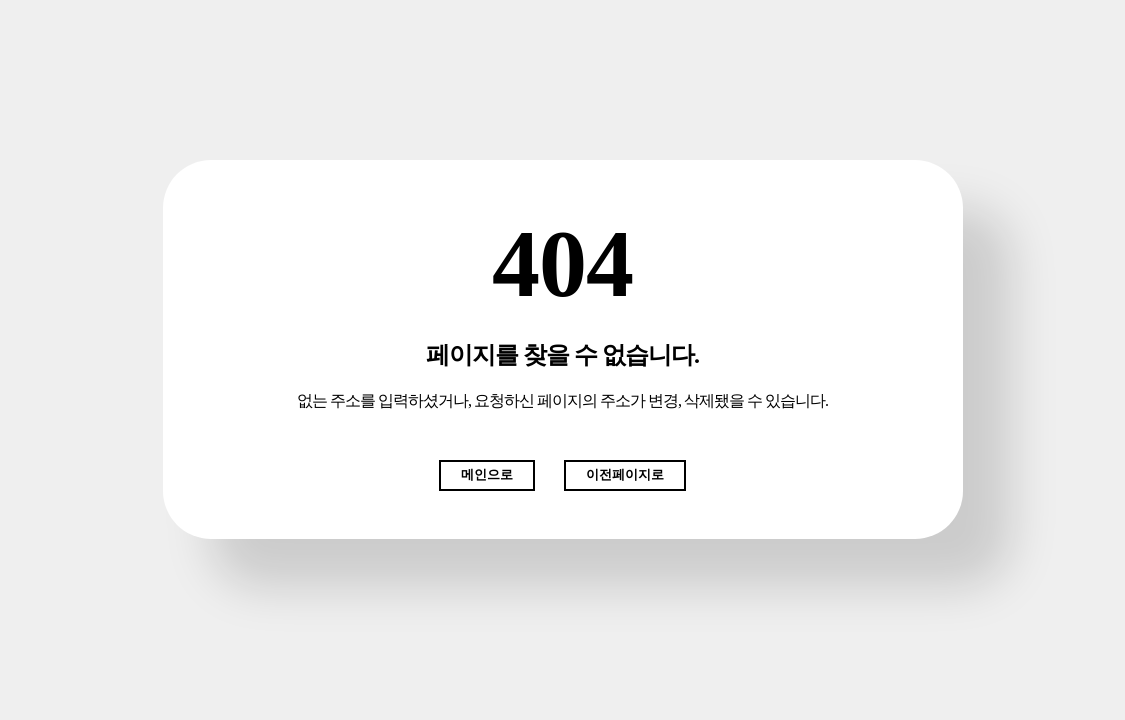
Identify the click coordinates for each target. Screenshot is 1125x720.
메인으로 (487, 474)
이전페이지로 (625, 474)
